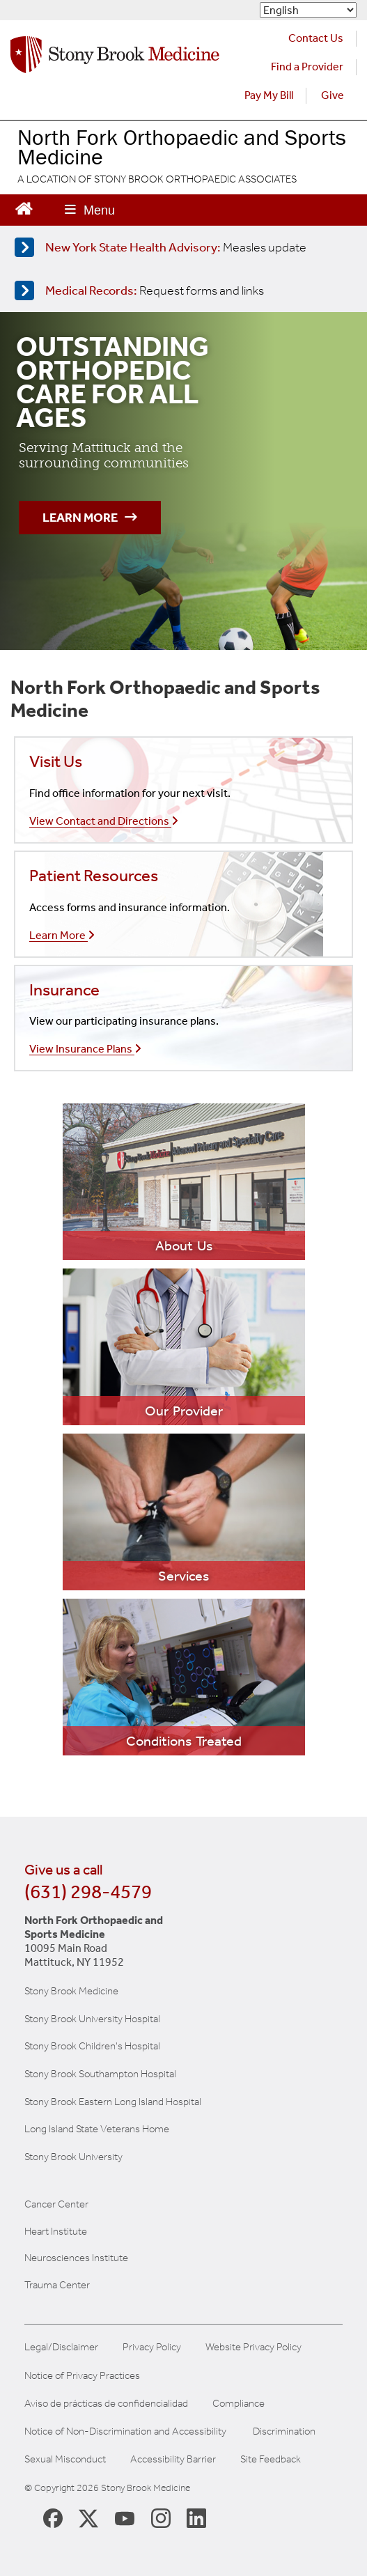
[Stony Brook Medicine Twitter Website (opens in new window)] (124, 2517)
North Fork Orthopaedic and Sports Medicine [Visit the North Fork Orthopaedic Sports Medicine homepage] (181, 147)
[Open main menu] (90, 210)
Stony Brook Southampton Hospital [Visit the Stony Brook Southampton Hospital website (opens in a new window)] (100, 2073)
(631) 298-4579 (88, 1891)
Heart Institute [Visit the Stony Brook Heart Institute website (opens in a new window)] (55, 2231)
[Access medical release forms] (180, 290)
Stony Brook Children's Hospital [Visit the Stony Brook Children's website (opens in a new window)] (92, 2046)
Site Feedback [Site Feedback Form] (270, 2459)
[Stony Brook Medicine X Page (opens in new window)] (88, 2517)
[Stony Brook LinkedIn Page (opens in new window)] (196, 2517)
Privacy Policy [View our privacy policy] (152, 2347)
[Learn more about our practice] (184, 1181)
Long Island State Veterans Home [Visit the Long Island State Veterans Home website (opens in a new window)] (96, 2129)
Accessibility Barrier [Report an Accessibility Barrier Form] (173, 2459)
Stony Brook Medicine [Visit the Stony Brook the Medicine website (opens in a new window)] (71, 1991)
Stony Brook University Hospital (92, 2018)
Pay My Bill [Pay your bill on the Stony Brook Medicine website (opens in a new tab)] (268, 95)
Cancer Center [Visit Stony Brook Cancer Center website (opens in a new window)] (56, 2204)
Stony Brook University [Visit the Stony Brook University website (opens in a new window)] (73, 2156)
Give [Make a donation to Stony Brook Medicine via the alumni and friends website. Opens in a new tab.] (332, 95)
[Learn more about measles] (180, 247)
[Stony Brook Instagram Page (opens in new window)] (161, 2517)
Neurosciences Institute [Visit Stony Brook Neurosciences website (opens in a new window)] (76, 2257)
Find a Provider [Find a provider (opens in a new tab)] (307, 66)
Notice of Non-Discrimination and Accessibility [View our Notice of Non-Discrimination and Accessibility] (125, 2431)
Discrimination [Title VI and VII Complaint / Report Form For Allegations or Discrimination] (284, 2431)
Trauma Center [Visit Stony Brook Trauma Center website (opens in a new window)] (57, 2285)
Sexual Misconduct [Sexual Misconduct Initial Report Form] (65, 2459)
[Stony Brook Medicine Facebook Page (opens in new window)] (53, 2517)
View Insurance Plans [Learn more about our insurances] (85, 1048)
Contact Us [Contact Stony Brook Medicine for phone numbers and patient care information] (315, 38)
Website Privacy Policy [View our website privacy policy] (253, 2347)
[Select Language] (308, 10)
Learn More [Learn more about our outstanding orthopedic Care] (89, 518)
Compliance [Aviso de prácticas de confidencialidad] (238, 2404)
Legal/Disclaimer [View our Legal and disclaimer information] (61, 2347)
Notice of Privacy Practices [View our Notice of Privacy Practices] (82, 2376)
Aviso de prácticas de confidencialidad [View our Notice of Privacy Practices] (106, 2404)
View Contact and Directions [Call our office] (103, 821)
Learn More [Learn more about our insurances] (62, 935)
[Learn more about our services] (184, 1512)
